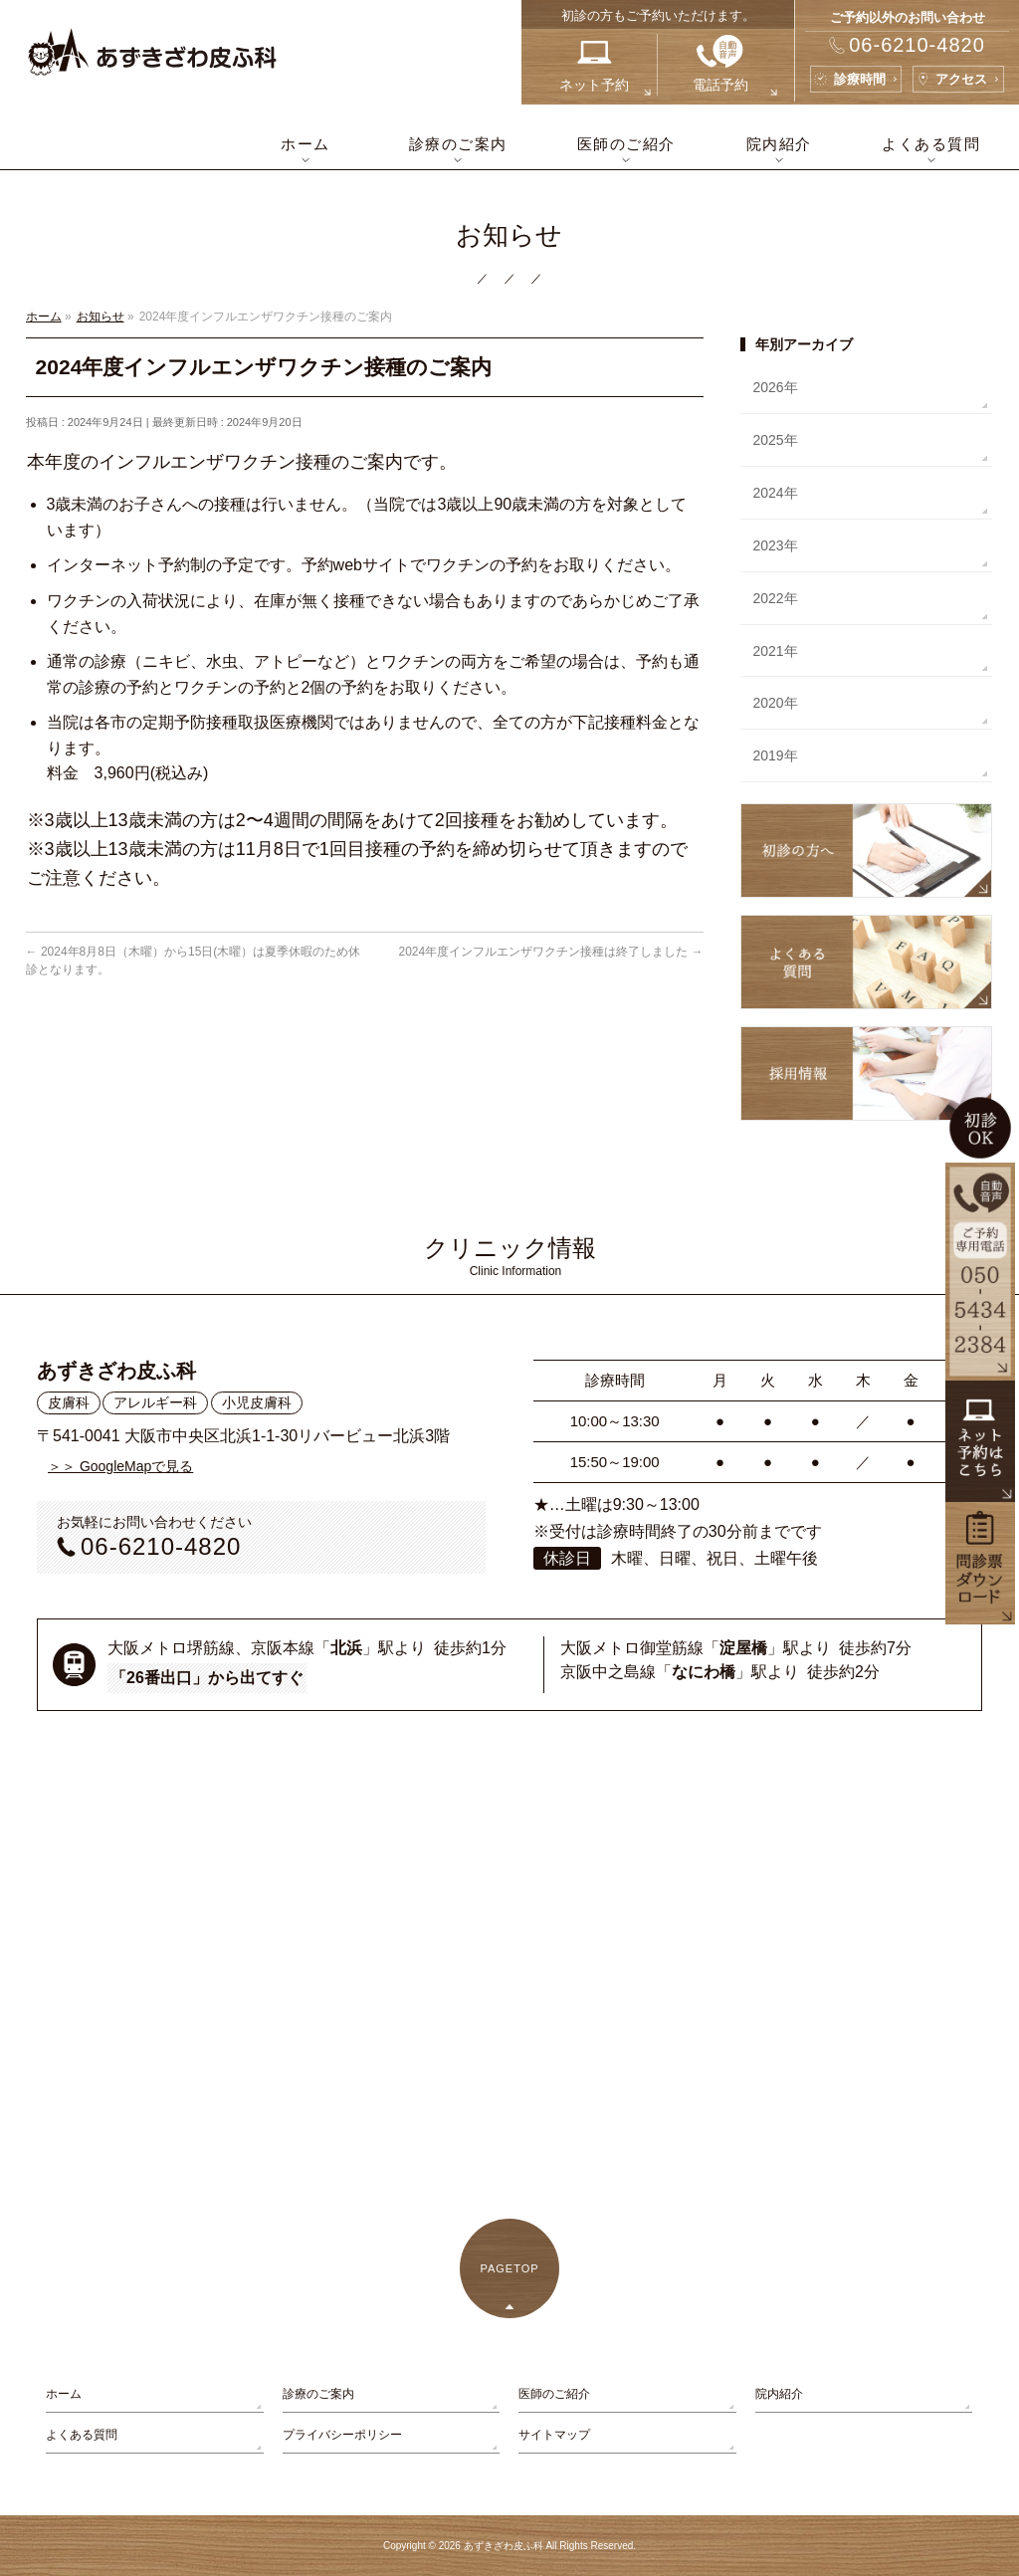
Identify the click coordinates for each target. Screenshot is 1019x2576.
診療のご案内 (318, 2394)
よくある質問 (81, 2435)
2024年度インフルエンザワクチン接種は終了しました (551, 952)
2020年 (774, 703)
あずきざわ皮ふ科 (503, 2545)
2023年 (774, 545)
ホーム (64, 2394)
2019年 (774, 755)
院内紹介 (779, 2394)
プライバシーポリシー (342, 2435)
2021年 (774, 651)
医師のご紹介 (554, 2394)
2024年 (774, 493)
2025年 (774, 440)
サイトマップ (554, 2435)
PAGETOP (509, 2268)
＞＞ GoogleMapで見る (120, 1466)
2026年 (774, 387)
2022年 (774, 598)
